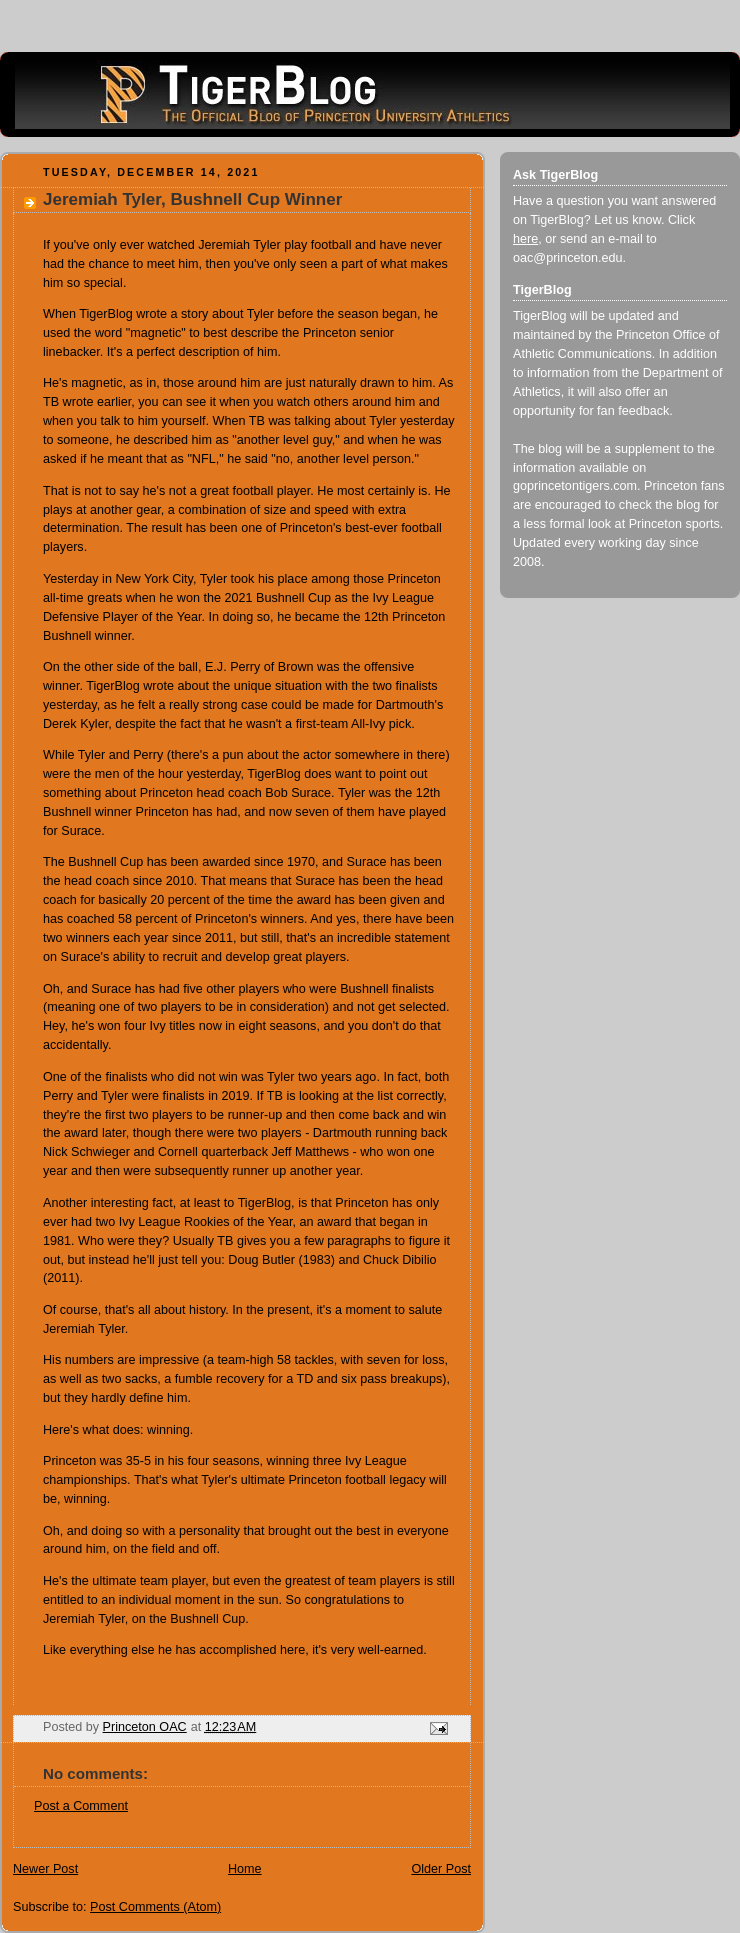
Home (245, 1869)
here (525, 239)
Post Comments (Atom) (155, 1907)
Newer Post (45, 1869)
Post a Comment (81, 1806)
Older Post (441, 1869)
